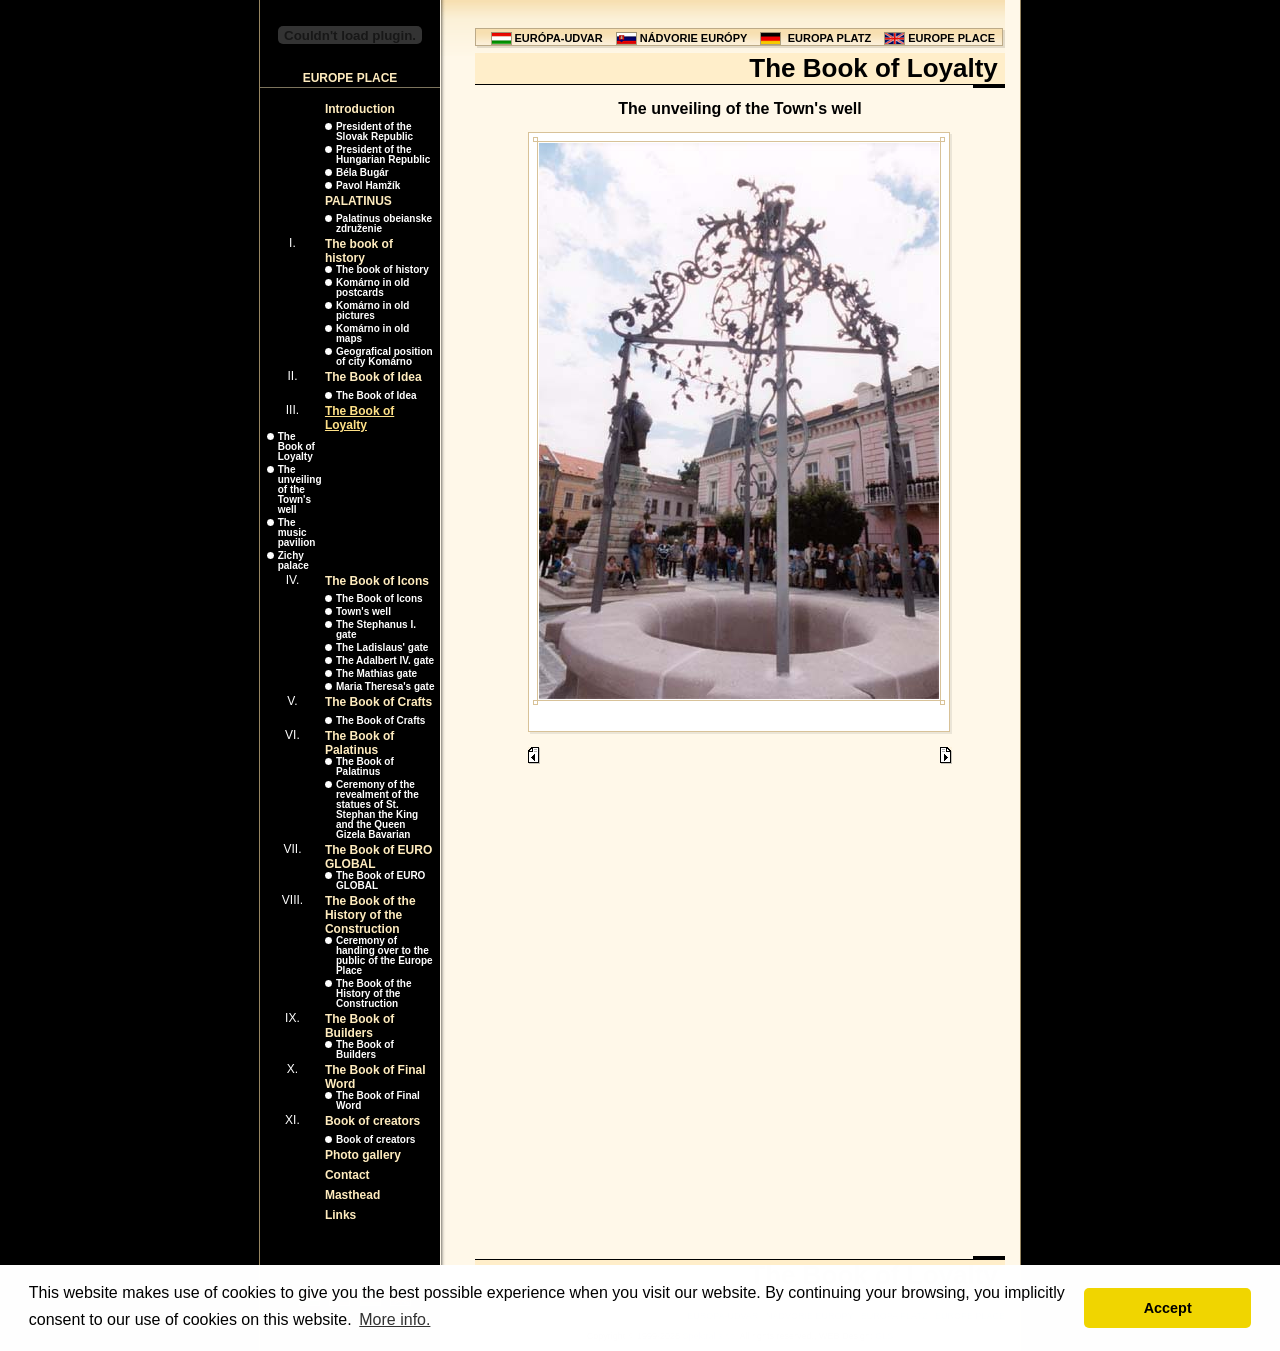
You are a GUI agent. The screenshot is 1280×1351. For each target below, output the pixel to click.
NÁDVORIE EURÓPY (694, 38)
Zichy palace (293, 560)
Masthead (352, 1195)
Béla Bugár (362, 172)
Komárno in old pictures (372, 310)
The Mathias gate (376, 673)
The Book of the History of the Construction (370, 915)
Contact (347, 1175)
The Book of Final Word (378, 1100)
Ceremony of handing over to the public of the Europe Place (384, 955)
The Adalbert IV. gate (385, 660)
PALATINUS (358, 201)
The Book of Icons (377, 581)
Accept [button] (1168, 1308)
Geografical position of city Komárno (384, 356)
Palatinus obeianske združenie (384, 223)
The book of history (359, 251)
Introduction (360, 109)
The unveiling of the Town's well (300, 489)
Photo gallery (363, 1155)
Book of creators (372, 1121)
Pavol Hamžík (368, 185)
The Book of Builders (359, 1026)
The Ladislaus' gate (382, 647)
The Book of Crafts (378, 702)
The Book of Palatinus (359, 743)
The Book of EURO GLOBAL (380, 880)
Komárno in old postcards (372, 287)
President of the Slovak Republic (374, 131)
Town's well (363, 611)
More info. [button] (394, 1319)
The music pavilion (297, 532)
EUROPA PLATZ (830, 38)
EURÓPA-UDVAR (559, 38)
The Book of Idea (373, 377)
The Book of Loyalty (359, 418)
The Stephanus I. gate (376, 629)
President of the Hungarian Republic (383, 154)
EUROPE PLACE (951, 38)
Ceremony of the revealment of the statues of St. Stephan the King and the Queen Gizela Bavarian (377, 809)
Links (340, 1215)
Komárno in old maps (372, 333)
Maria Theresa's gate (385, 686)
